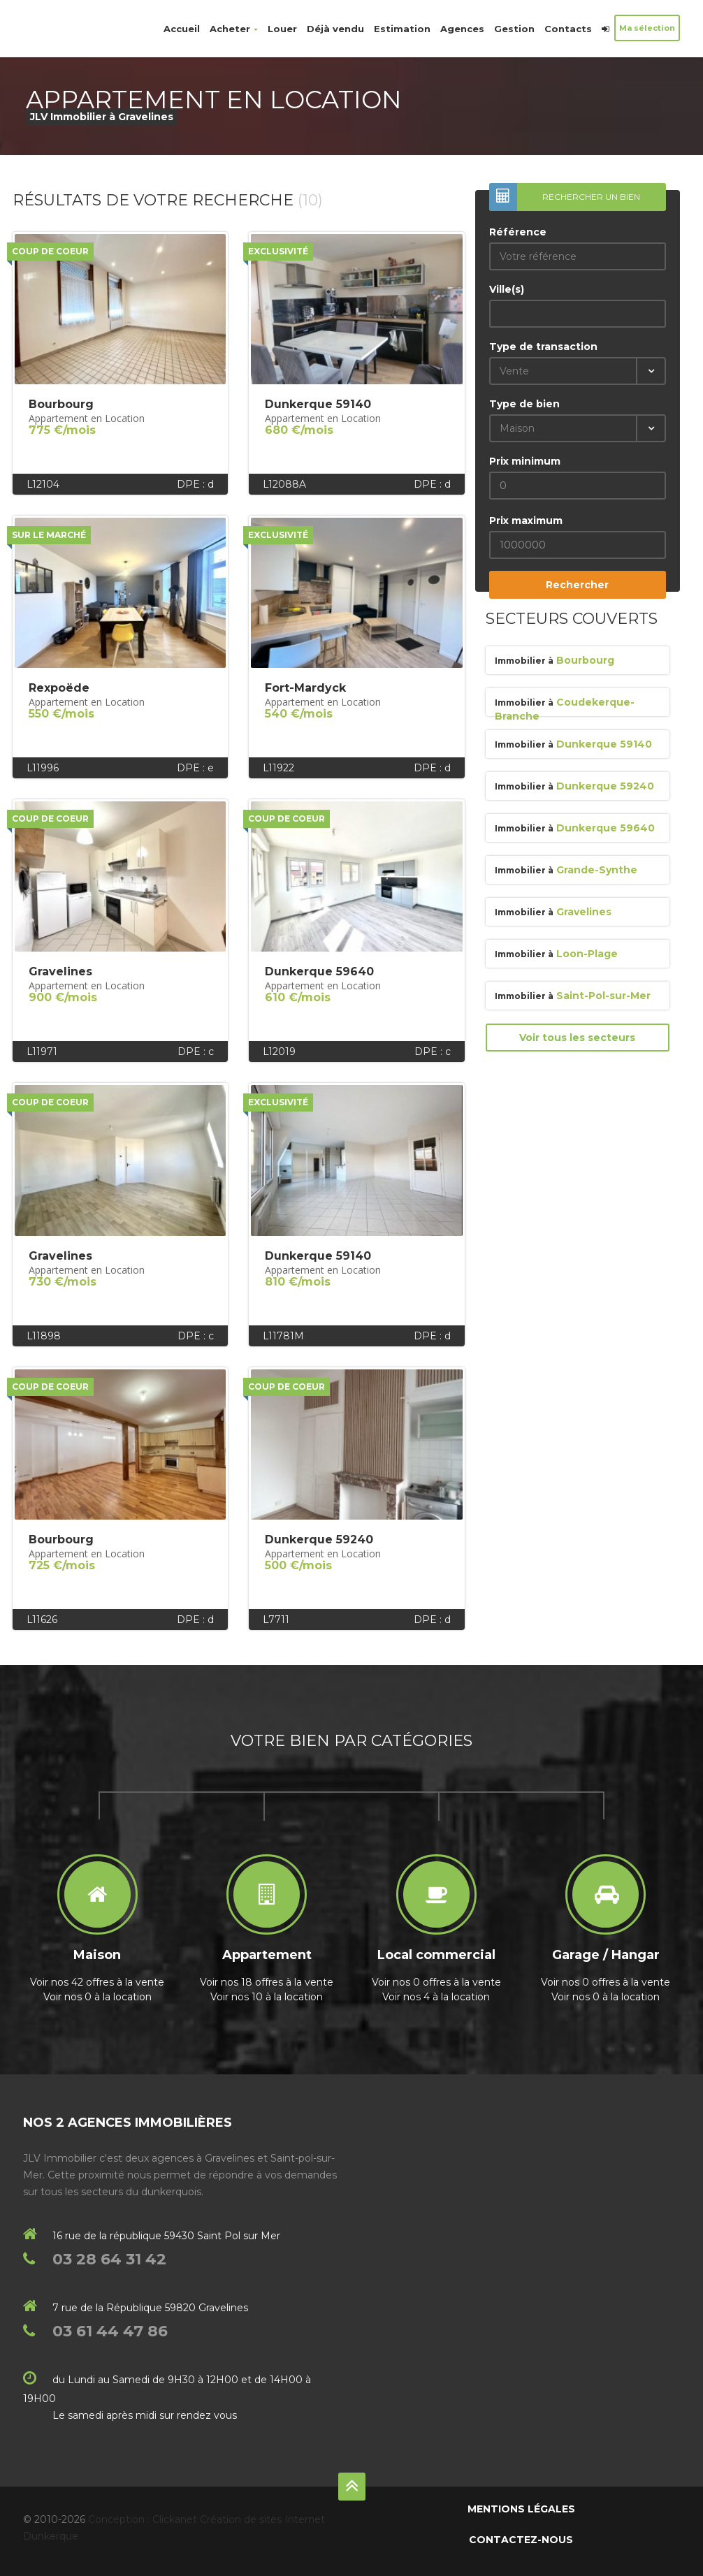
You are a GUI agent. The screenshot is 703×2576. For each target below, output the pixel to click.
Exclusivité (278, 251)
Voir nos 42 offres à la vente (97, 1982)
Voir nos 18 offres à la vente (266, 1982)
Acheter (234, 28)
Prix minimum (524, 461)
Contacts (568, 28)
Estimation (402, 28)
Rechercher (577, 584)
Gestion (514, 28)
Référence (517, 232)
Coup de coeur (50, 251)
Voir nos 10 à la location (266, 1997)
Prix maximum (526, 520)
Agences (462, 28)
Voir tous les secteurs (577, 1037)
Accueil (182, 28)
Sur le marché (49, 535)
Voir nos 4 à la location (436, 1997)
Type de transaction (543, 346)
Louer (282, 28)
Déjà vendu (335, 28)
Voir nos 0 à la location (97, 1997)
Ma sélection (647, 28)
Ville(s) (506, 289)
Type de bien (524, 404)
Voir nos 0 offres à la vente (436, 1982)
